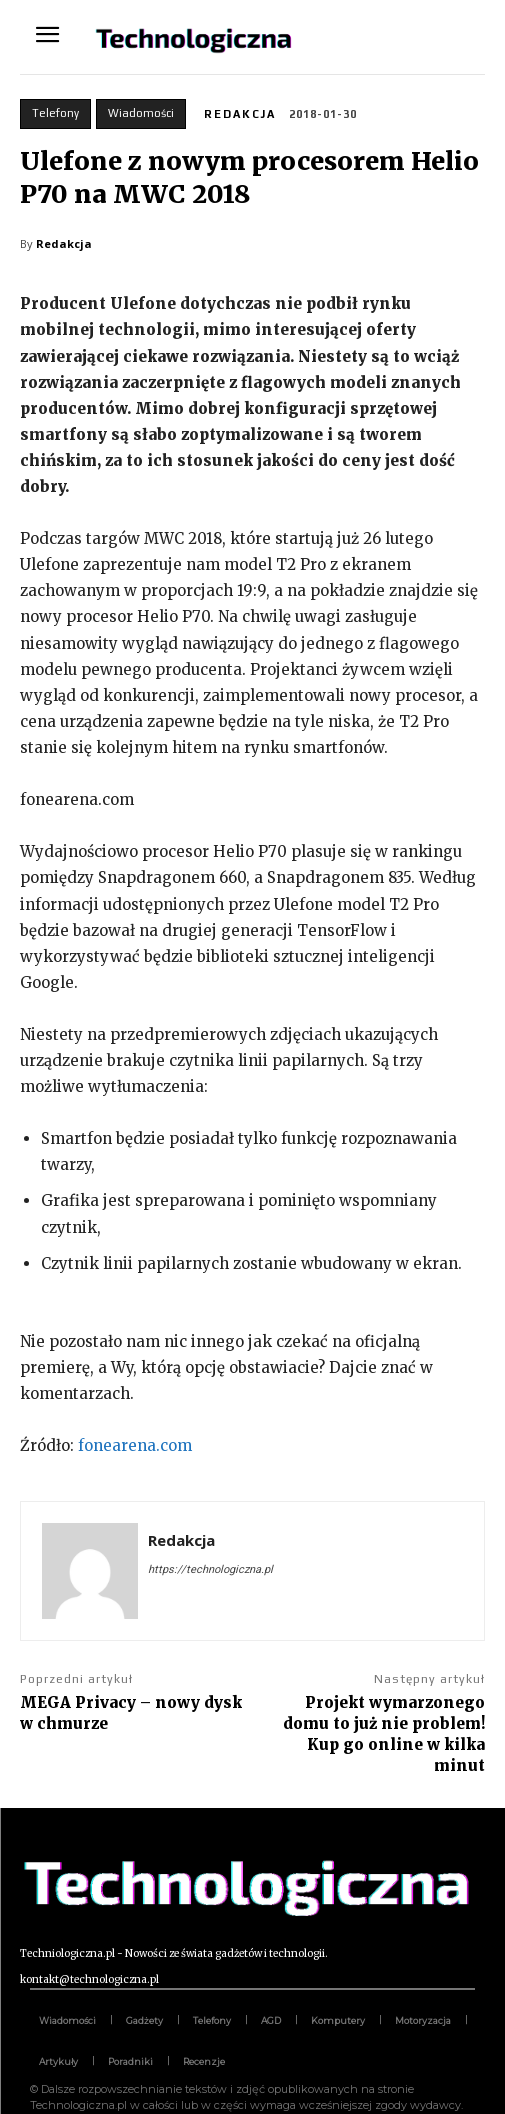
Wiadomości (141, 114)
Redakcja (240, 114)
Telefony (55, 114)
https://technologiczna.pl (210, 1569)
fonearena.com (135, 1445)
